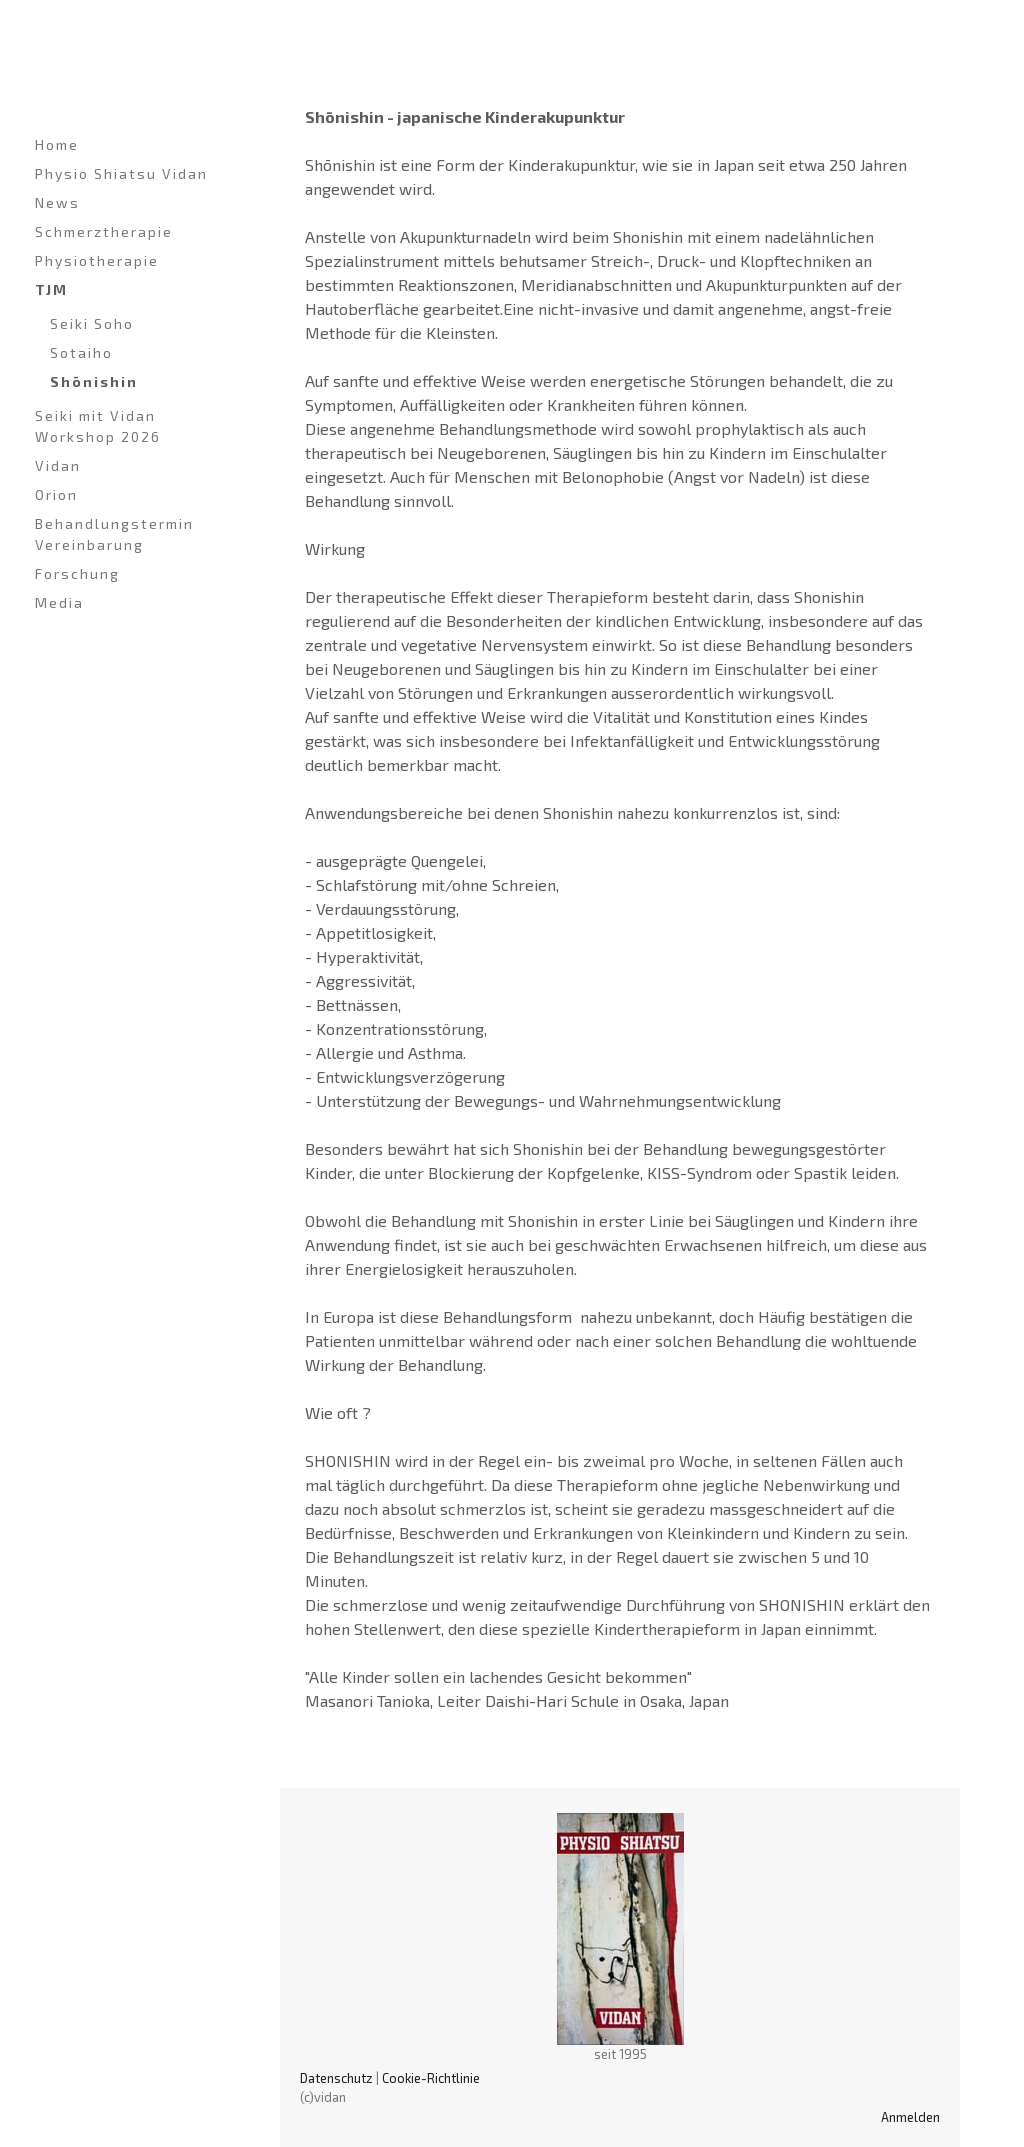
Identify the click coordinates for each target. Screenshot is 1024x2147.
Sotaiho (81, 352)
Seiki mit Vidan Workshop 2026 (98, 426)
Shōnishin (94, 381)
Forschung (77, 573)
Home (57, 144)
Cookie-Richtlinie (431, 2078)
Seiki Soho (92, 323)
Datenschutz (336, 2078)
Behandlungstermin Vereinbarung (114, 534)
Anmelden (910, 2117)
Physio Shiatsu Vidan (121, 173)
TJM (51, 289)
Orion (56, 494)
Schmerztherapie (104, 231)
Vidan (58, 465)
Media (59, 602)
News (57, 202)
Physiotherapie (97, 260)
